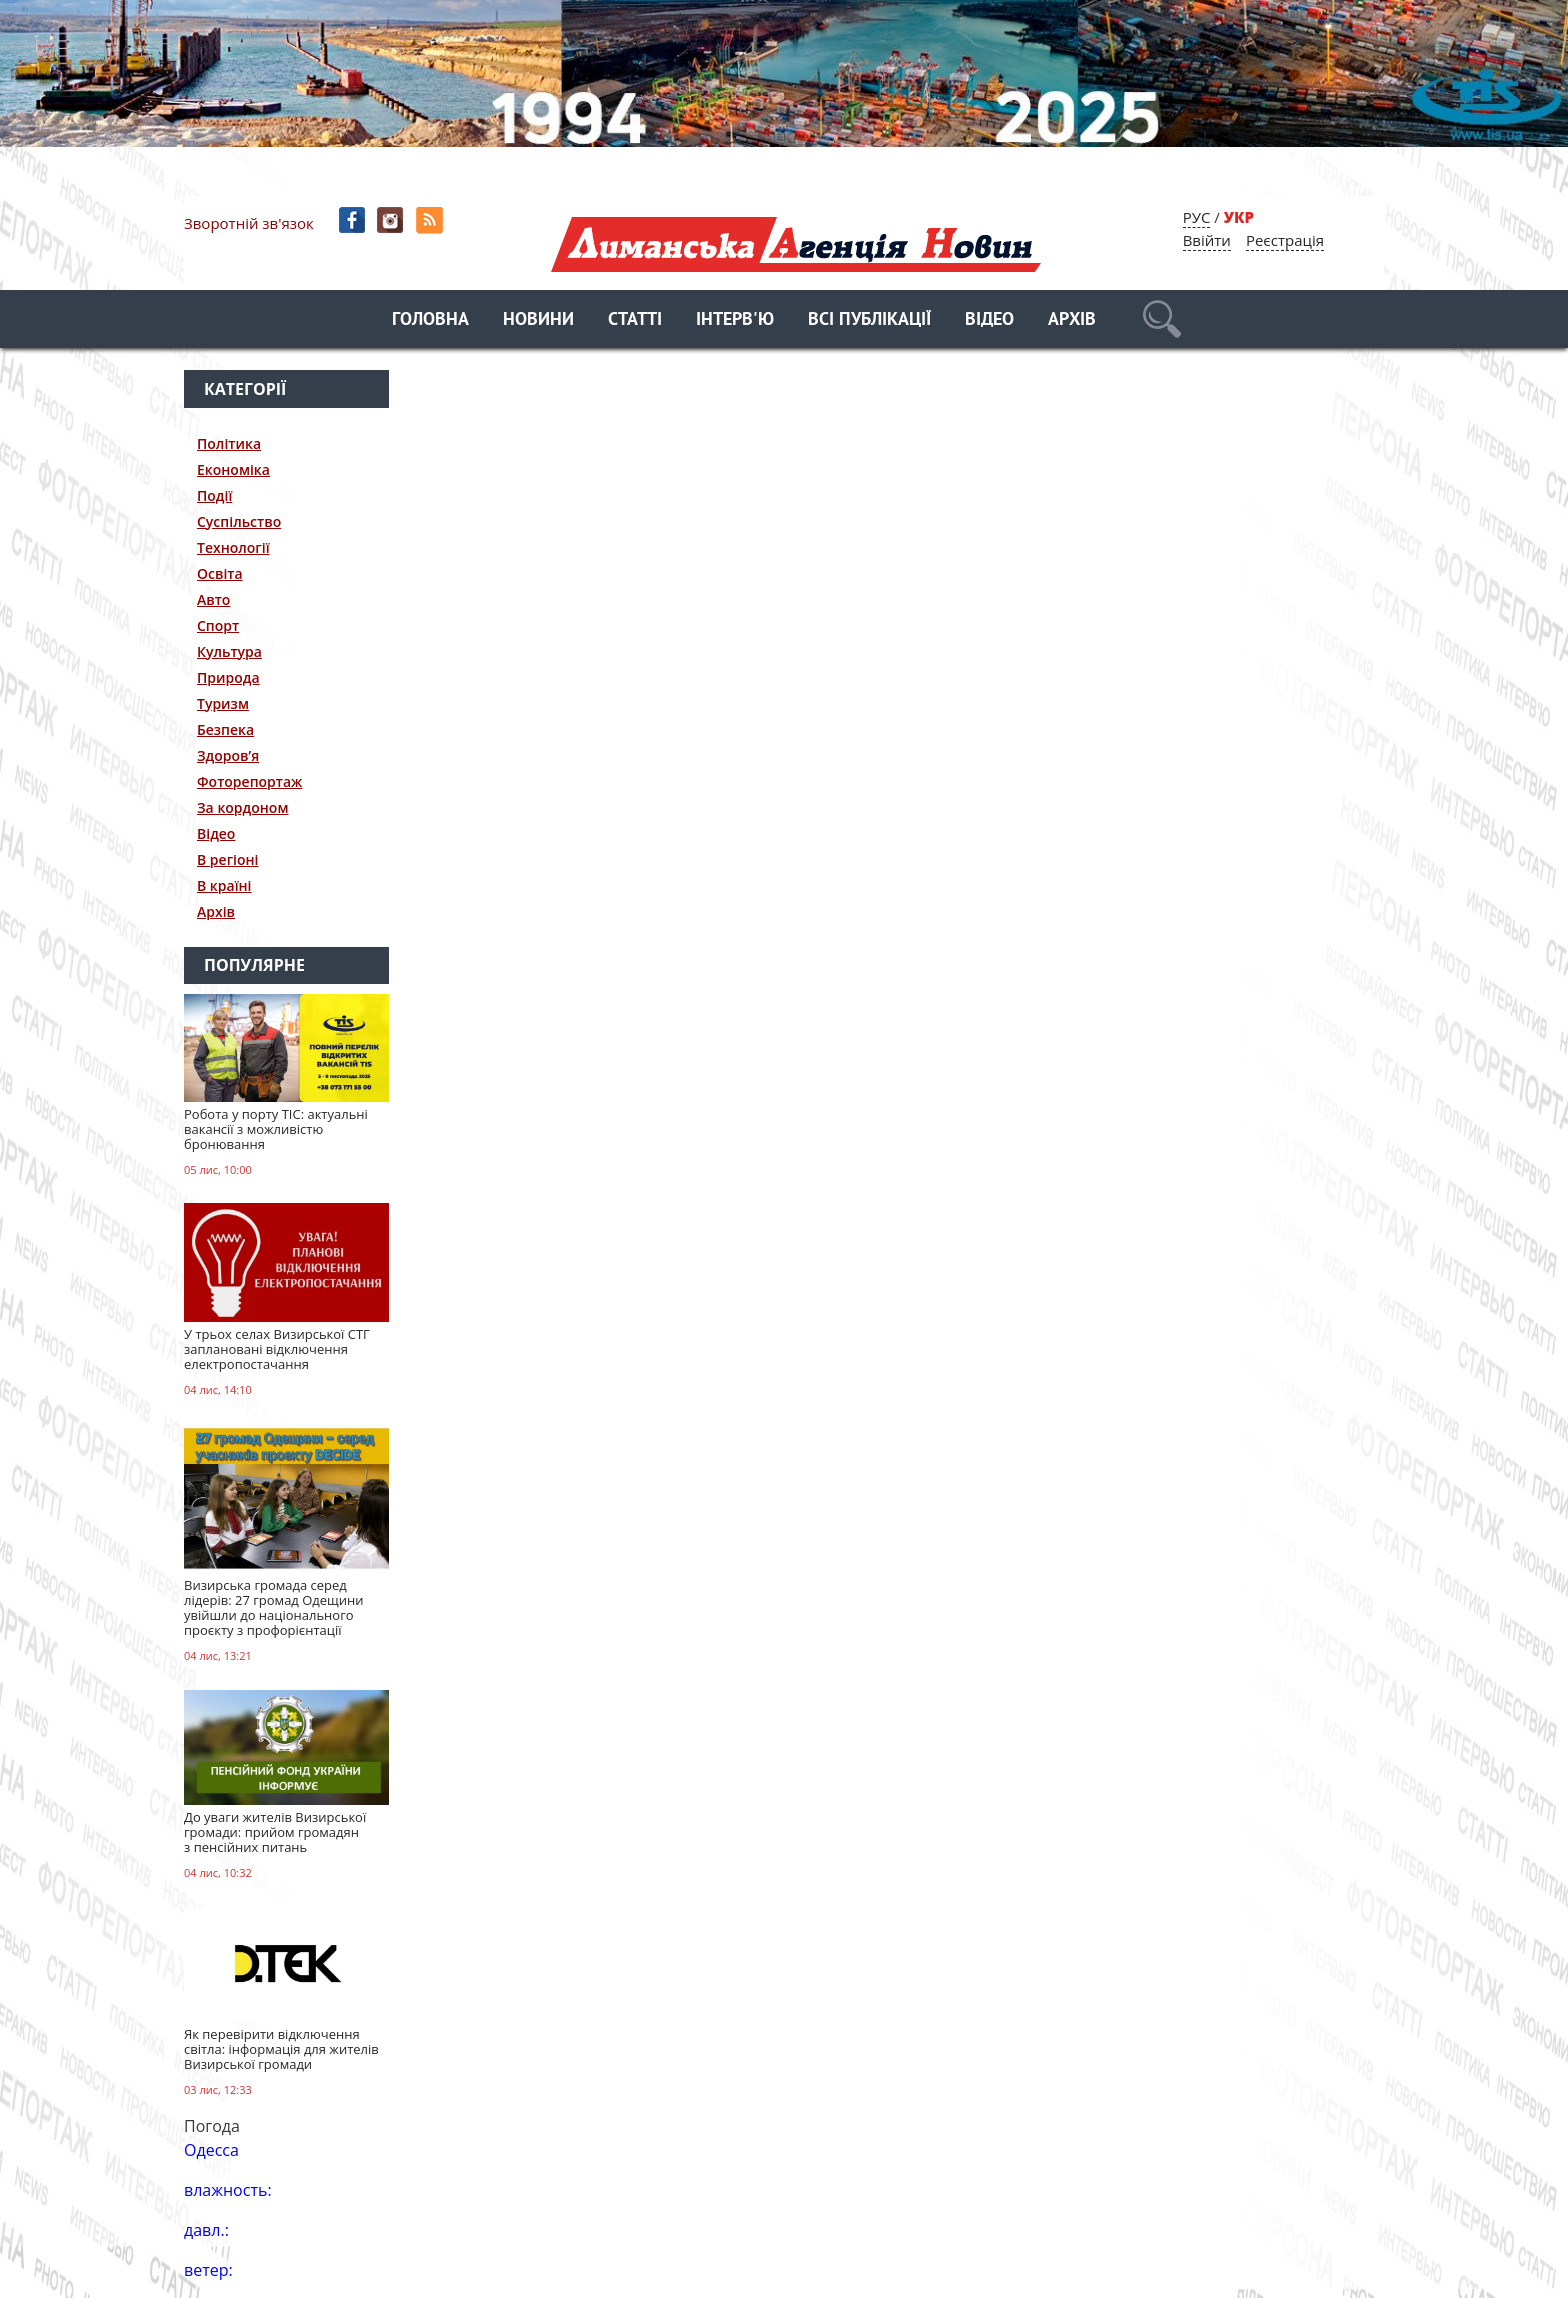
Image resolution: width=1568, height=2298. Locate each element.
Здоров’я (228, 755)
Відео (989, 320)
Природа (228, 677)
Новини (538, 320)
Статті (635, 320)
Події (214, 495)
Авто (213, 599)
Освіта (220, 573)
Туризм (223, 703)
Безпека (225, 729)
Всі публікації (869, 320)
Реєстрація (1285, 240)
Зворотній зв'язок (249, 223)
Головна (430, 320)
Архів (1072, 320)
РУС (1197, 217)
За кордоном (242, 807)
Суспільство (239, 521)
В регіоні (227, 859)
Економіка (233, 469)
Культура (229, 651)
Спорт (218, 625)
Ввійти (1207, 240)
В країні (224, 885)
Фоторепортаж (249, 781)
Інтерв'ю (735, 320)
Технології (233, 547)
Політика (229, 443)
